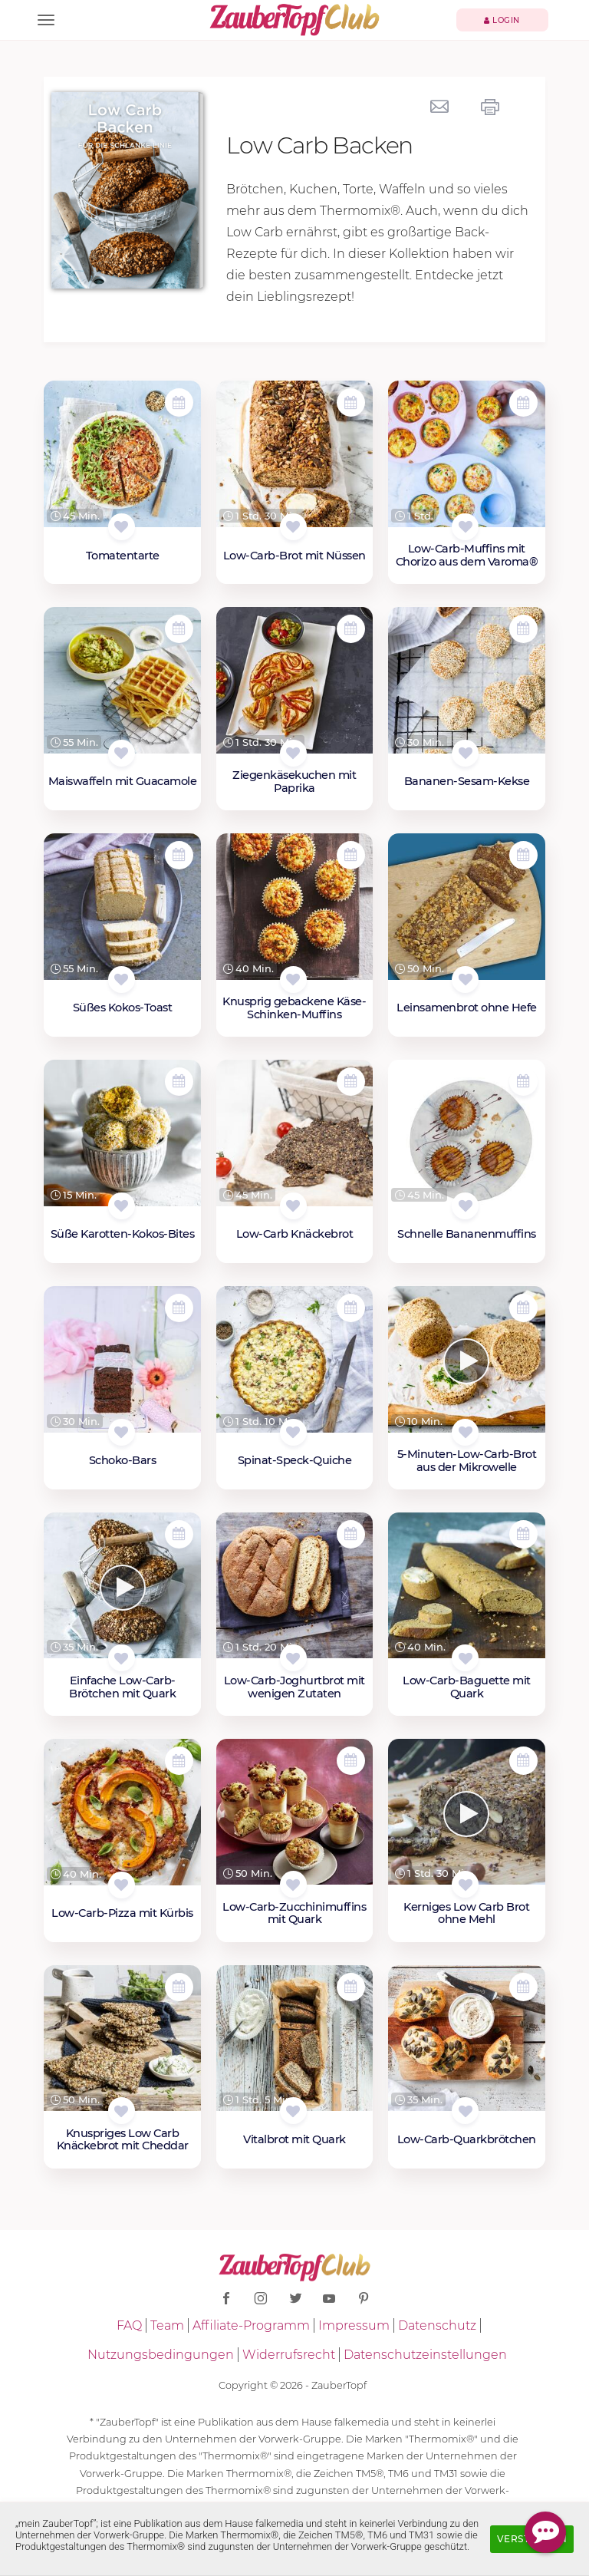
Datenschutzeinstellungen (425, 2354)
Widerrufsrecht (288, 2354)
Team (167, 2325)
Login (502, 20)
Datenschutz (437, 2325)
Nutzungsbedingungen (160, 2354)
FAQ (129, 2325)
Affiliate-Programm (251, 2325)
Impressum (354, 2325)
